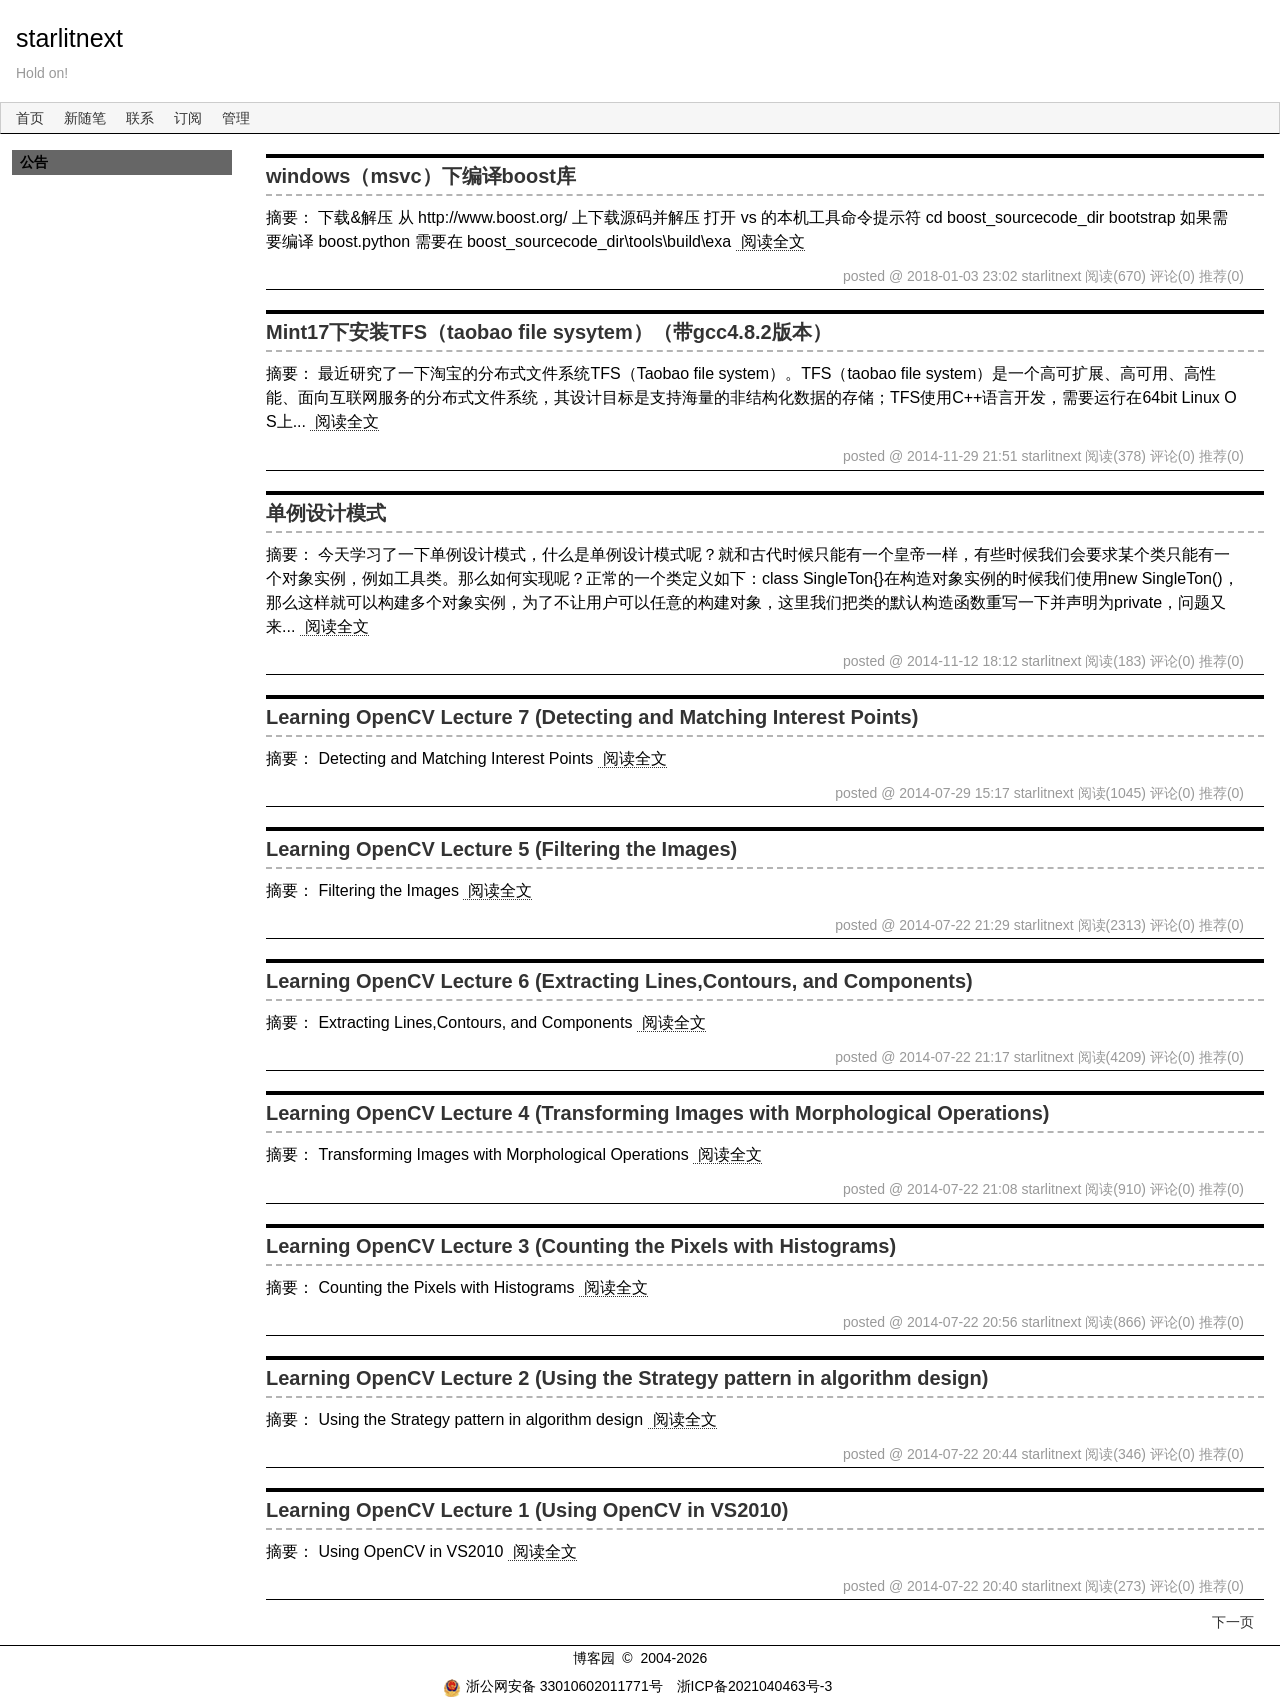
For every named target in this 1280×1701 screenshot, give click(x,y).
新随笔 (85, 118)
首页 (30, 118)
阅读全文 (773, 241)
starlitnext (69, 38)
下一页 (1233, 1622)
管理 (236, 118)
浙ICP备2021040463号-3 (755, 1686)
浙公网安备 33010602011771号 (553, 1686)
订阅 (188, 118)
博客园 (594, 1658)
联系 (140, 118)
